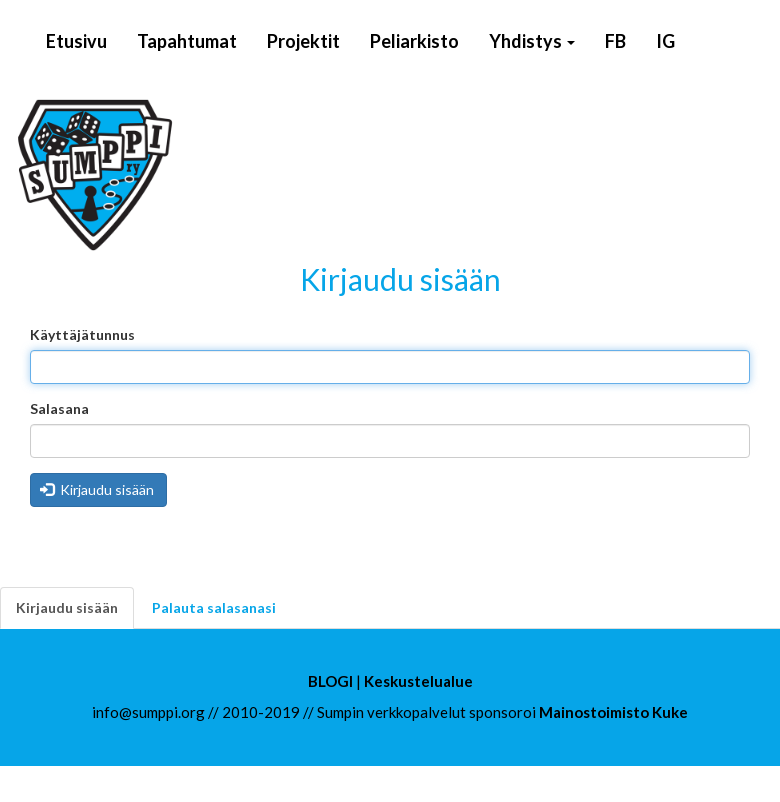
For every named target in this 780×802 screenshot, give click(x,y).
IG (665, 41)
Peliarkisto (414, 41)
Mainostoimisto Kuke (613, 712)
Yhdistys (532, 41)
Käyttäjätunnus (82, 334)
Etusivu (76, 41)
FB (615, 41)
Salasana (59, 408)
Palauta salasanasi (214, 607)
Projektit (303, 41)
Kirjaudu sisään (97, 489)
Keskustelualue (418, 681)
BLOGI (330, 681)
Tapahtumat (187, 41)
